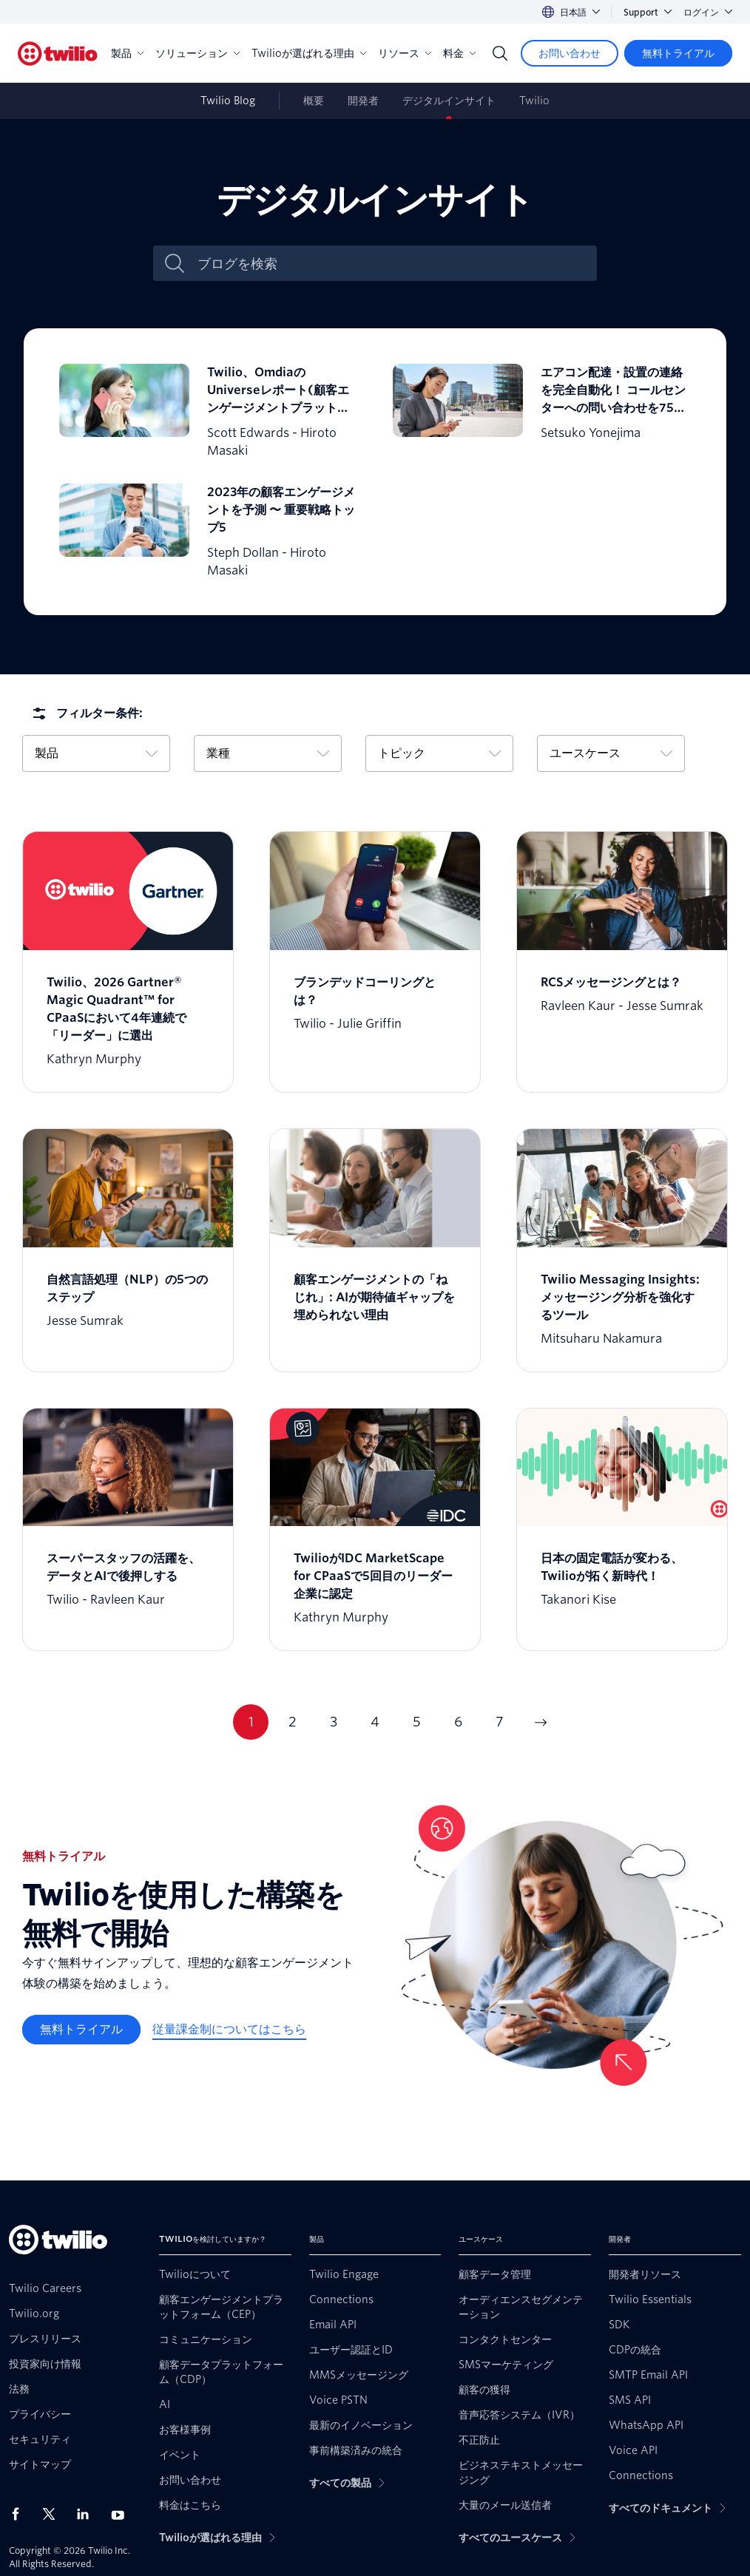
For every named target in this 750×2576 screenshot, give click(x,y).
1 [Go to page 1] (251, 1721)
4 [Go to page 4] (375, 1721)
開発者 (363, 100)
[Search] (500, 53)
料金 (459, 53)
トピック (439, 753)
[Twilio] (58, 53)
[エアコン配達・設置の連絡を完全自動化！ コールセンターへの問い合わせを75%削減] (542, 412)
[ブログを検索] (390, 263)
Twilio (534, 100)
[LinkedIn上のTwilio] (88, 2514)
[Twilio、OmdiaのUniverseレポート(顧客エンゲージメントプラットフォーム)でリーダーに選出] (208, 412)
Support (648, 12)
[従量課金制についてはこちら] (229, 2029)
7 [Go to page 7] (500, 1721)
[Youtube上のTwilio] (122, 2514)
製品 (127, 53)
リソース (404, 53)
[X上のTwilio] (54, 2514)
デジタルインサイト (449, 100)
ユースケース (611, 753)
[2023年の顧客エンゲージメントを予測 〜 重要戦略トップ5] (208, 532)
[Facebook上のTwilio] (20, 2513)
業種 (267, 753)
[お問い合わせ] (569, 53)
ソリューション (197, 53)
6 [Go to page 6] (458, 1721)
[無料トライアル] (678, 53)
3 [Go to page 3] (333, 1721)
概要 (313, 100)
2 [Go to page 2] (292, 1721)
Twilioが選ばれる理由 (308, 53)
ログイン (707, 12)
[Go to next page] (540, 1722)
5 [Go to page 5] (417, 1721)
